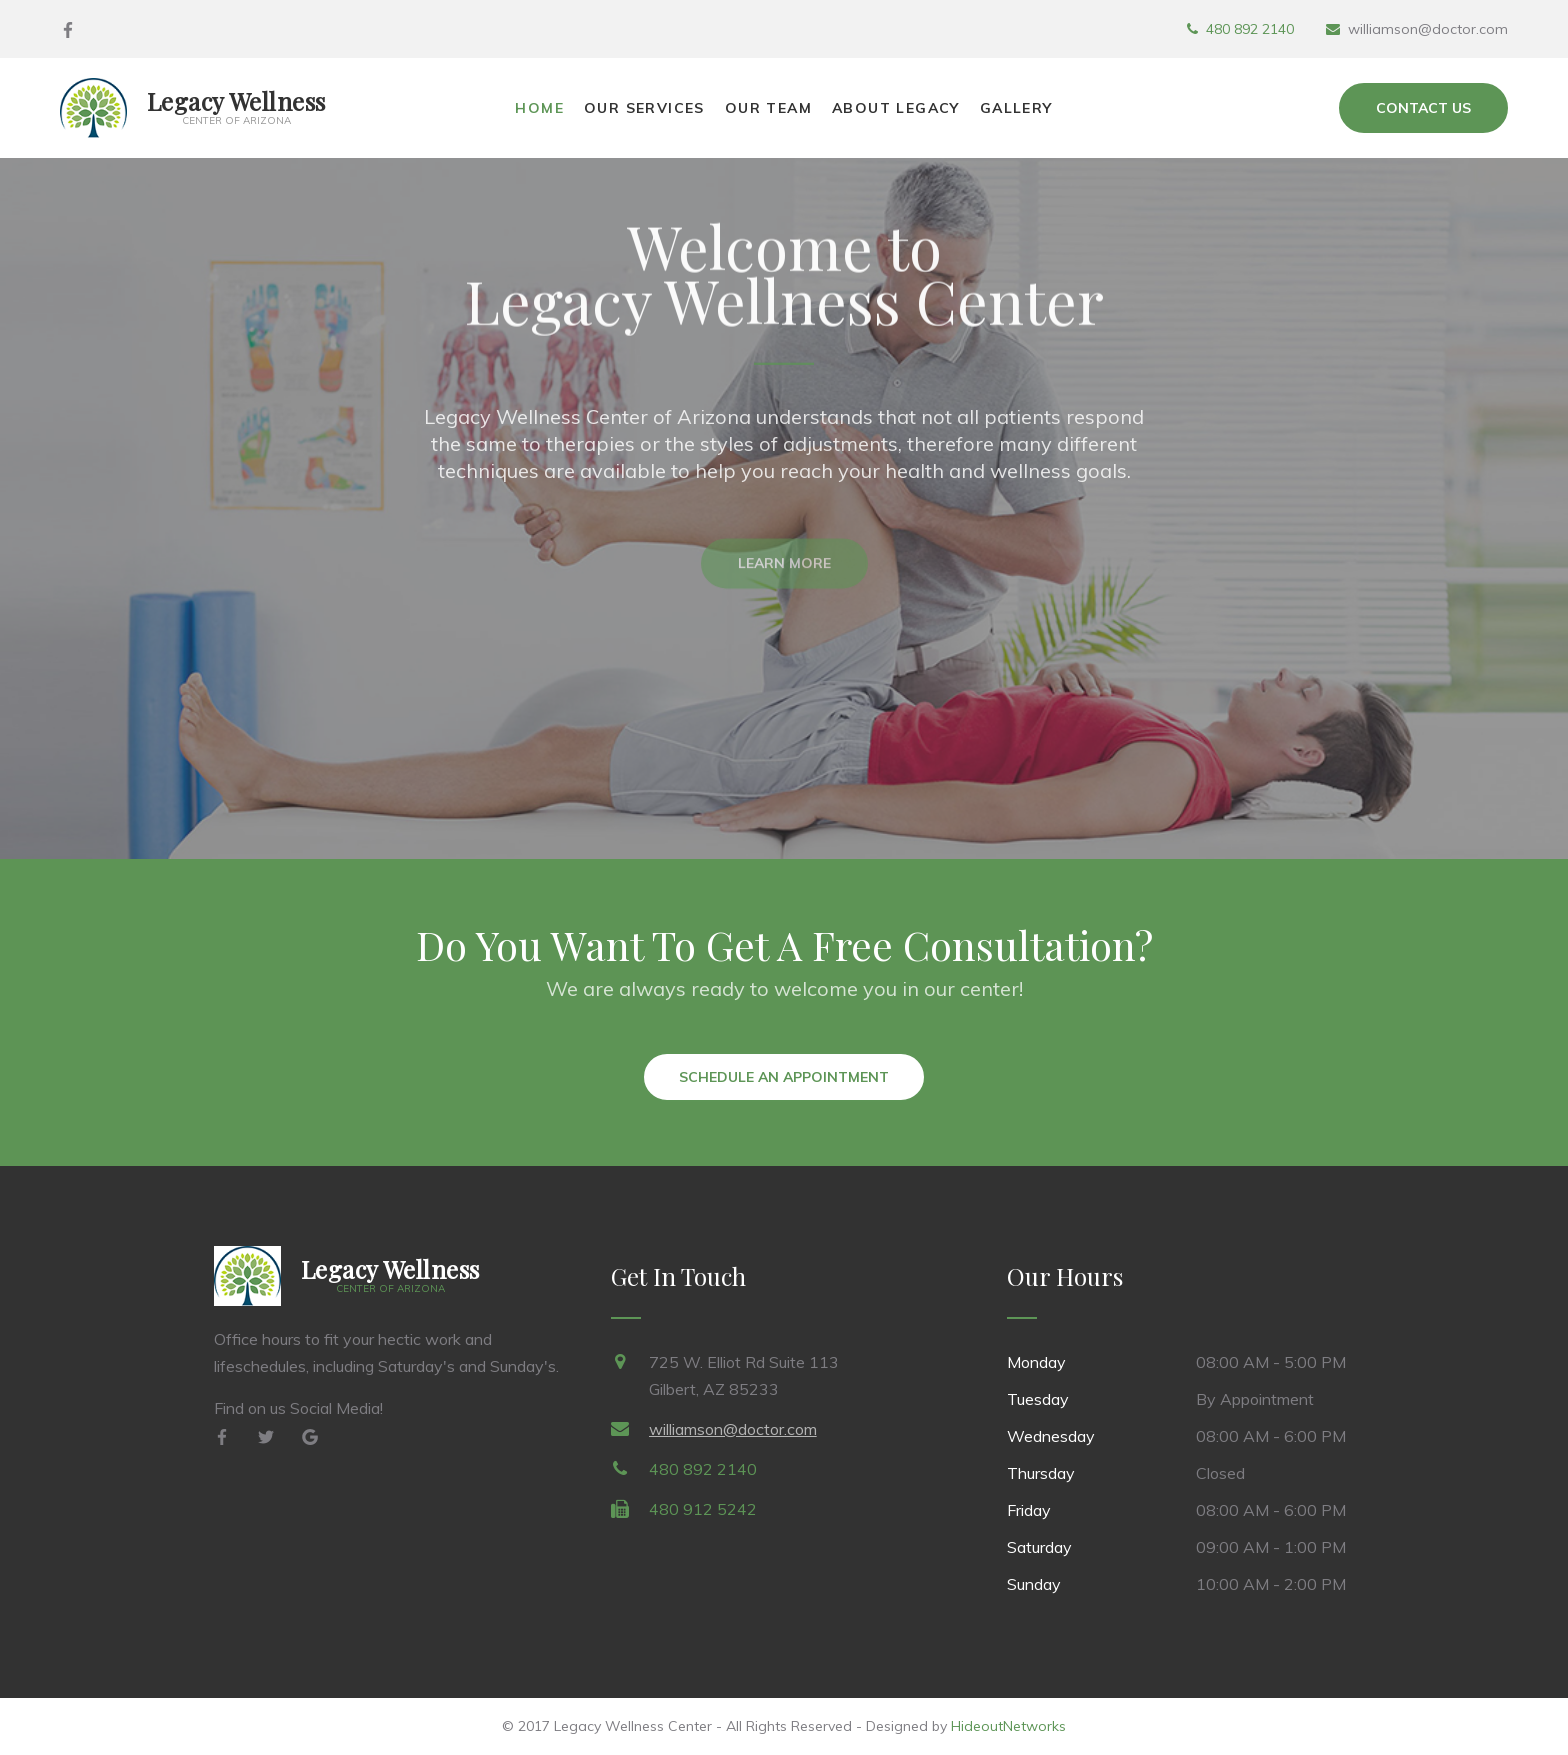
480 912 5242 (703, 1509)
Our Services (644, 108)
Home (539, 108)
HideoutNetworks (1008, 1726)
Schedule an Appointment (784, 1077)
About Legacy (896, 108)
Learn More (784, 571)
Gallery (1016, 108)
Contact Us (1423, 108)
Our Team (768, 108)
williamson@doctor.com (733, 1429)
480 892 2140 (1250, 29)
